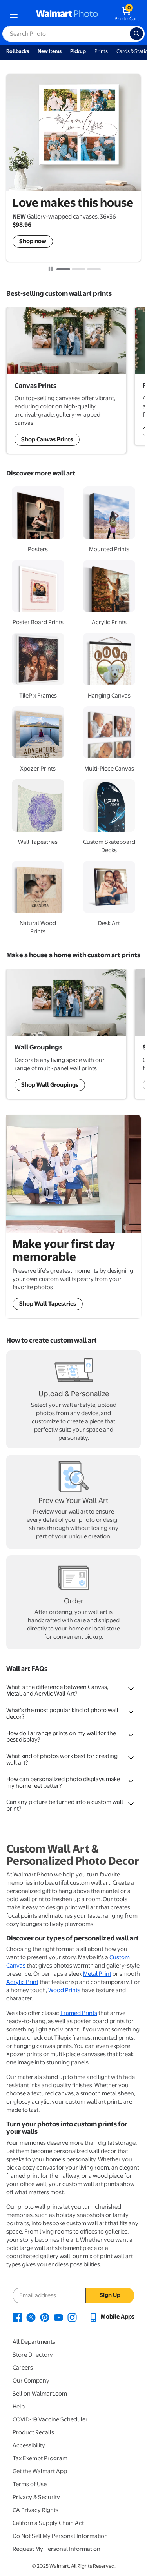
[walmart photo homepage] (67, 14)
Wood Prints (64, 1990)
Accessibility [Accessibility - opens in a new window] (29, 2445)
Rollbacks (17, 51)
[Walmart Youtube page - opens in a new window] (58, 2316)
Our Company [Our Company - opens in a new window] (31, 2380)
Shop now (32, 241)
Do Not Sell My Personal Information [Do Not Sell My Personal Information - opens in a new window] (60, 2536)
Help (19, 2406)
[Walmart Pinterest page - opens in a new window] (44, 2316)
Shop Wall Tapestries (47, 1303)
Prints (101, 51)
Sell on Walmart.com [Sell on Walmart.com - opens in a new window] (40, 2393)
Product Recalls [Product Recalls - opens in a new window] (33, 2432)
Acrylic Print (22, 1982)
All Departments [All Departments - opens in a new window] (34, 2341)
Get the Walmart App (40, 2471)
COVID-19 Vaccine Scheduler (50, 2419)
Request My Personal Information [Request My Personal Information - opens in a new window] (56, 2548)
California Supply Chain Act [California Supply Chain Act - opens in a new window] (48, 2523)
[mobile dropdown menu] (14, 14)
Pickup (78, 51)
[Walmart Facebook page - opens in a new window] (17, 2316)
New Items (50, 51)
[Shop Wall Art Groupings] (66, 380)
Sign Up (110, 2295)
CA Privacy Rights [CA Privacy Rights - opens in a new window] (35, 2510)
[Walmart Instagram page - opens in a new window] (72, 2316)
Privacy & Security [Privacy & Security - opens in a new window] (36, 2497)
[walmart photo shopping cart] (127, 14)
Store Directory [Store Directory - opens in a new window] (33, 2354)
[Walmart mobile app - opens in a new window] (111, 2316)
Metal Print (97, 1973)
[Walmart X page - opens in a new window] (31, 2316)
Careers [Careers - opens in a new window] (23, 2367)
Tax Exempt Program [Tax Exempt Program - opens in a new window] (40, 2458)
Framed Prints (78, 2013)
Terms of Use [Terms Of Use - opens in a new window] (30, 2484)
